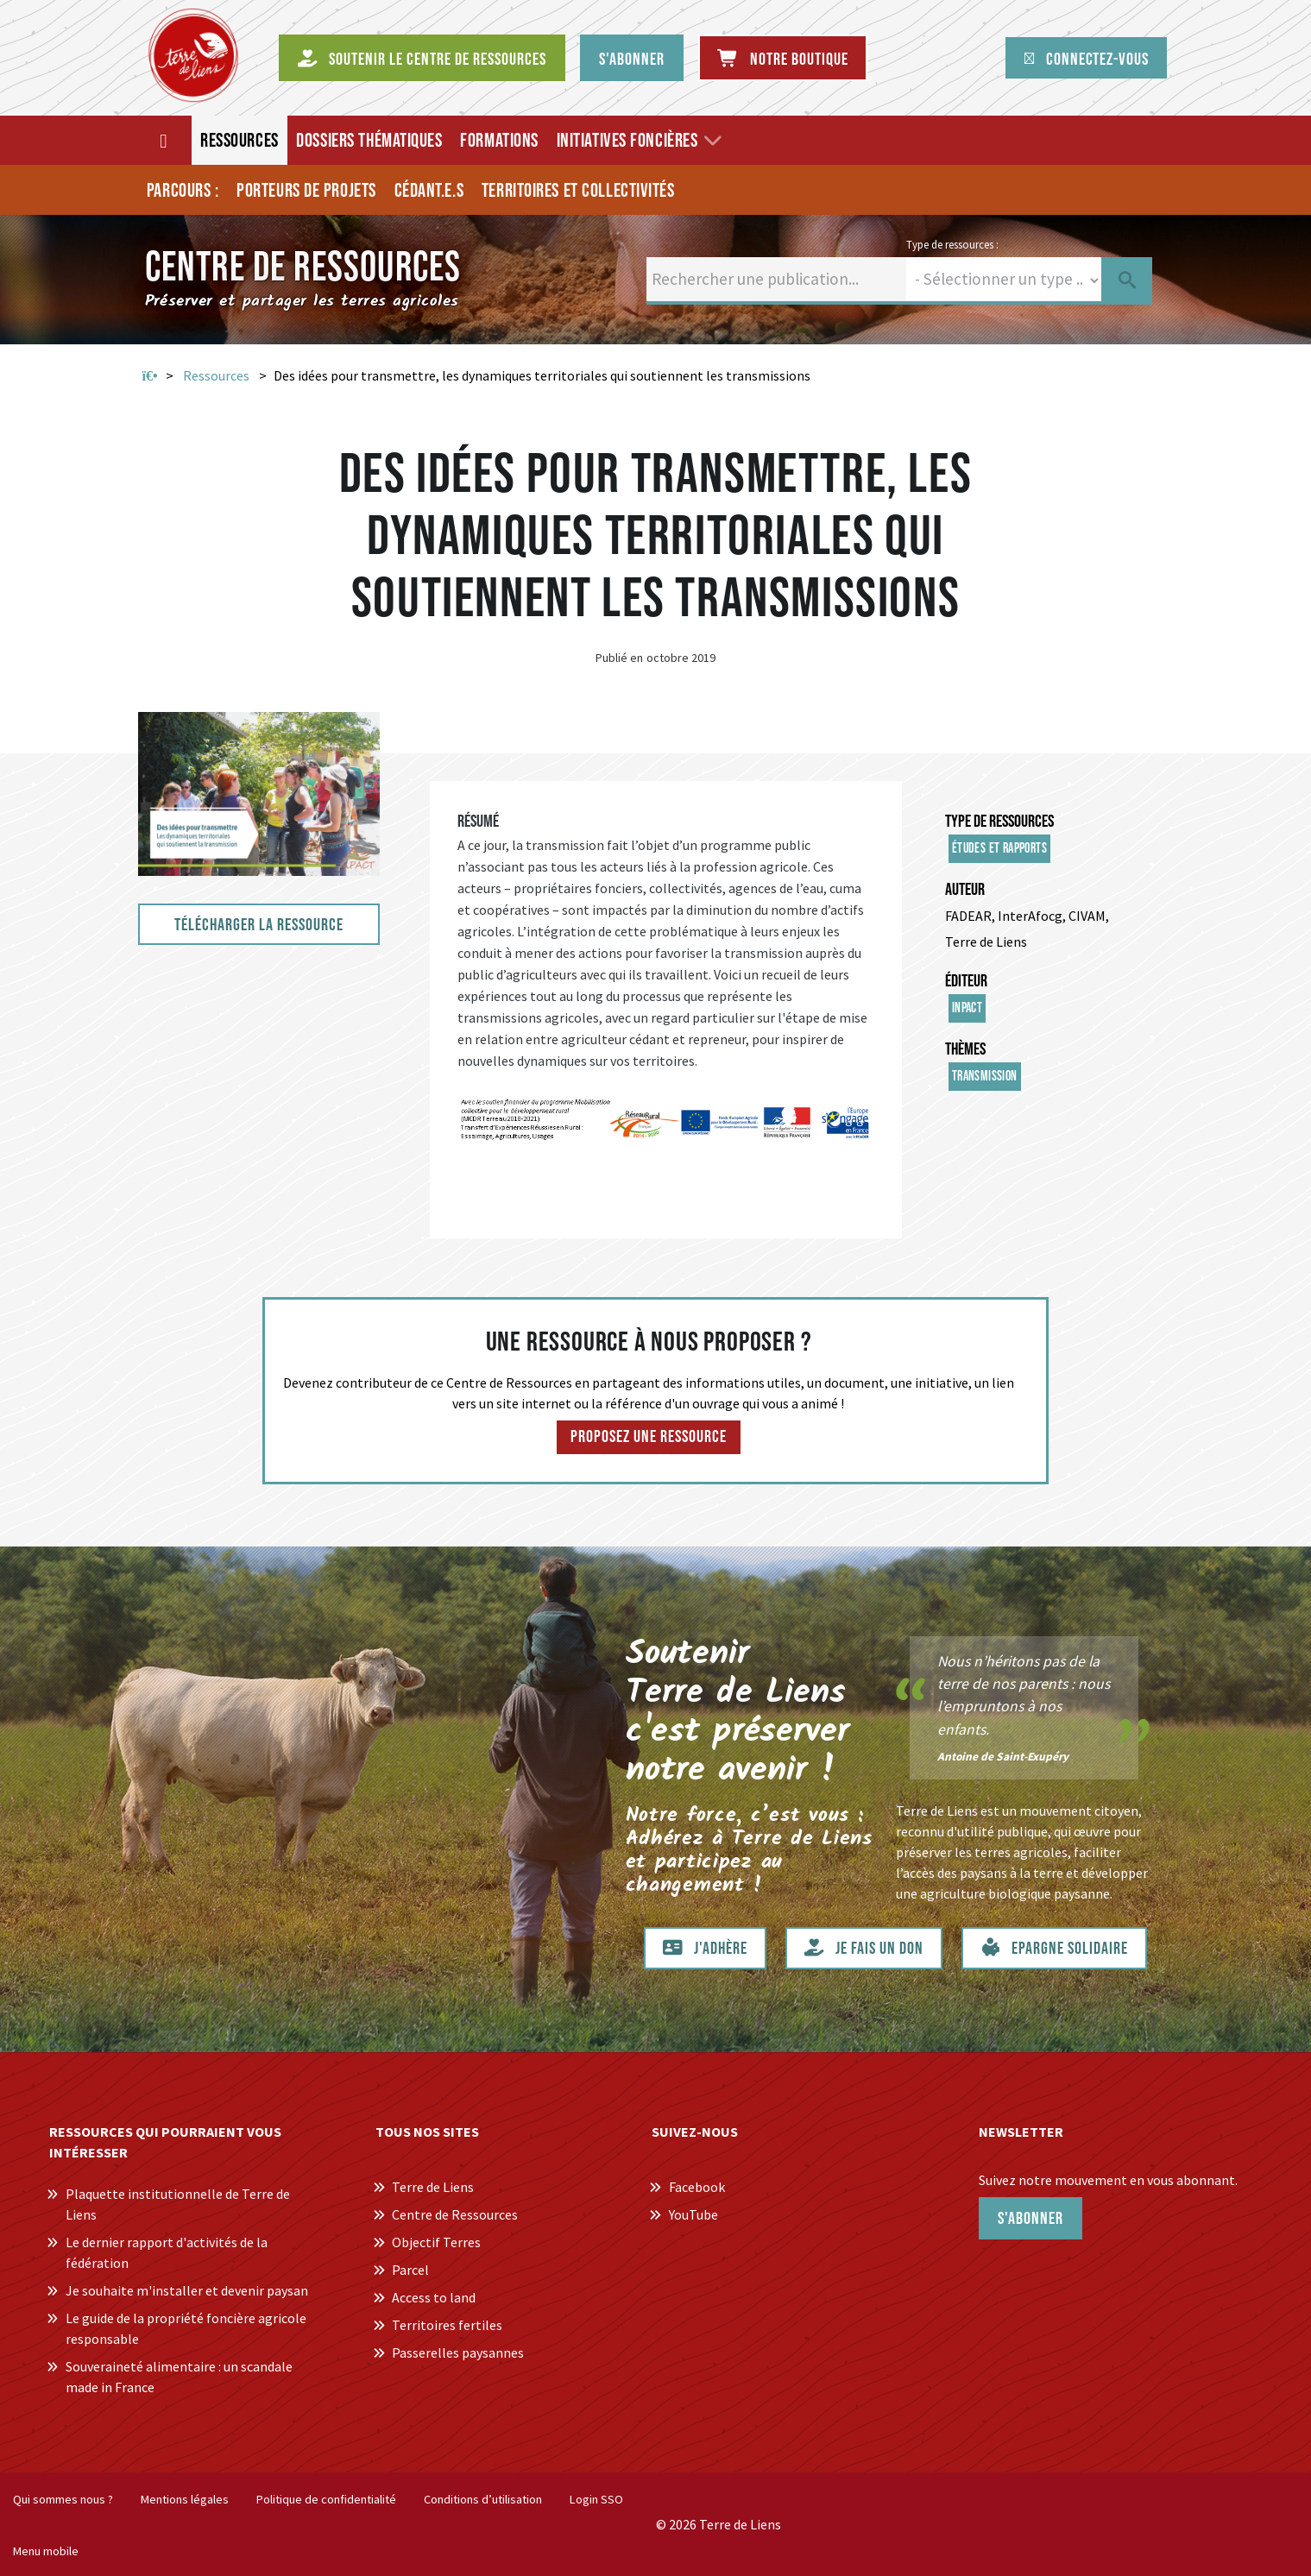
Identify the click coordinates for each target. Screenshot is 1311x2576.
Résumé (478, 821)
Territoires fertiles (447, 2325)
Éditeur (966, 981)
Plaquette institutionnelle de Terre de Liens (178, 2204)
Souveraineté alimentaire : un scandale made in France (179, 2377)
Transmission (985, 1076)
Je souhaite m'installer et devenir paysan (187, 2290)
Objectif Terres (436, 2242)
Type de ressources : (952, 244)
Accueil (150, 376)
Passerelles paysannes (458, 2352)
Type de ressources (999, 821)
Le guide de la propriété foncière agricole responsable (186, 2328)
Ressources (216, 375)
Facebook (697, 2186)
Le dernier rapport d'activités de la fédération (167, 2252)
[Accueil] (164, 140)
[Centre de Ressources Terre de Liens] (193, 55)
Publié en (619, 657)
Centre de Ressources (455, 2214)
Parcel (410, 2269)
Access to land (434, 2297)
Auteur (965, 889)
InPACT (967, 1008)
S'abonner (1030, 2218)
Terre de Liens (433, 2186)
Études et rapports (999, 849)
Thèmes (965, 1049)
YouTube (693, 2214)
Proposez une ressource (648, 1437)
